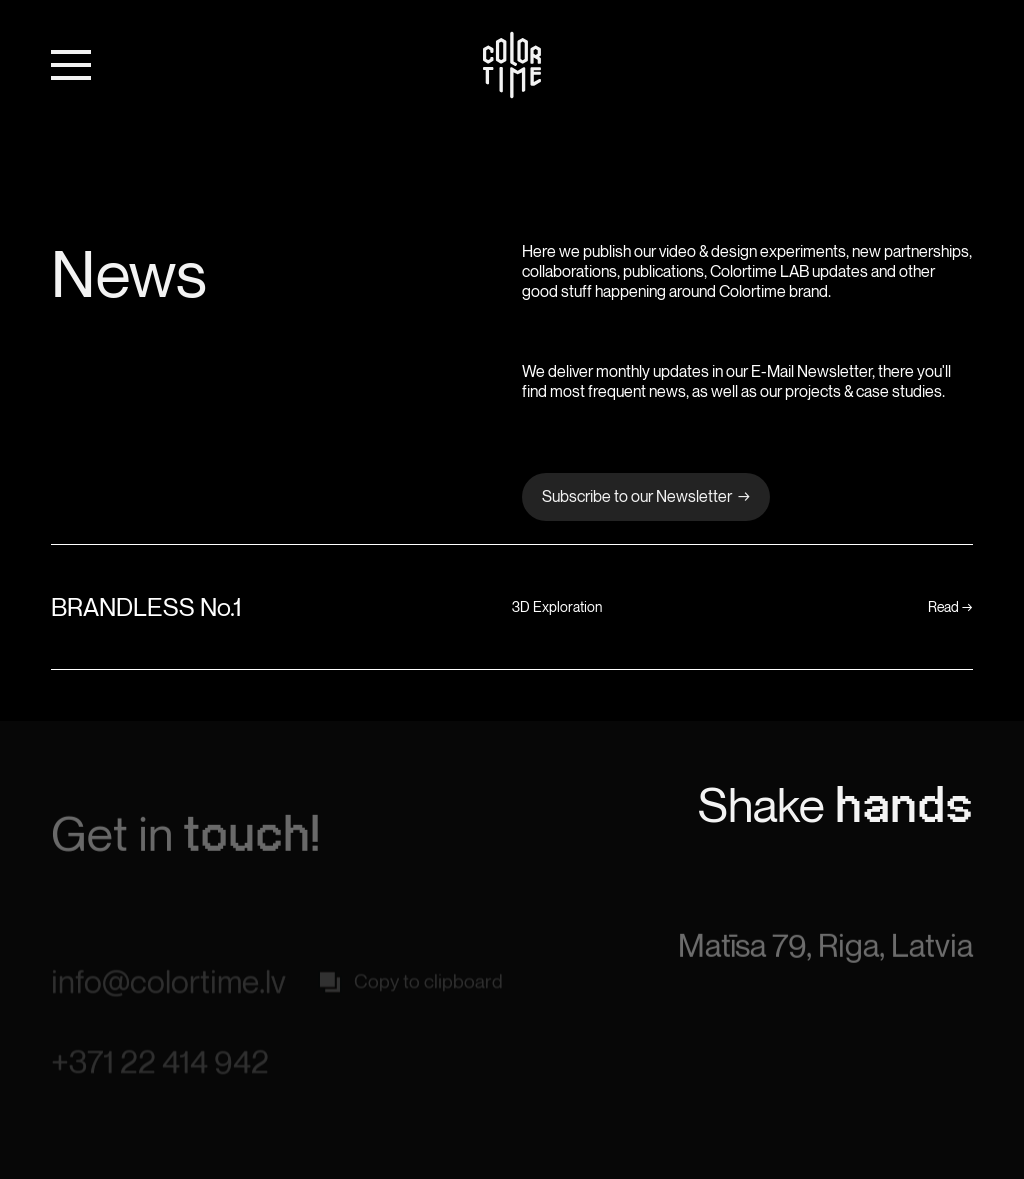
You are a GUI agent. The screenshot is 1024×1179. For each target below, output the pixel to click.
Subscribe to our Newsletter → (646, 496)
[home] (512, 65)
